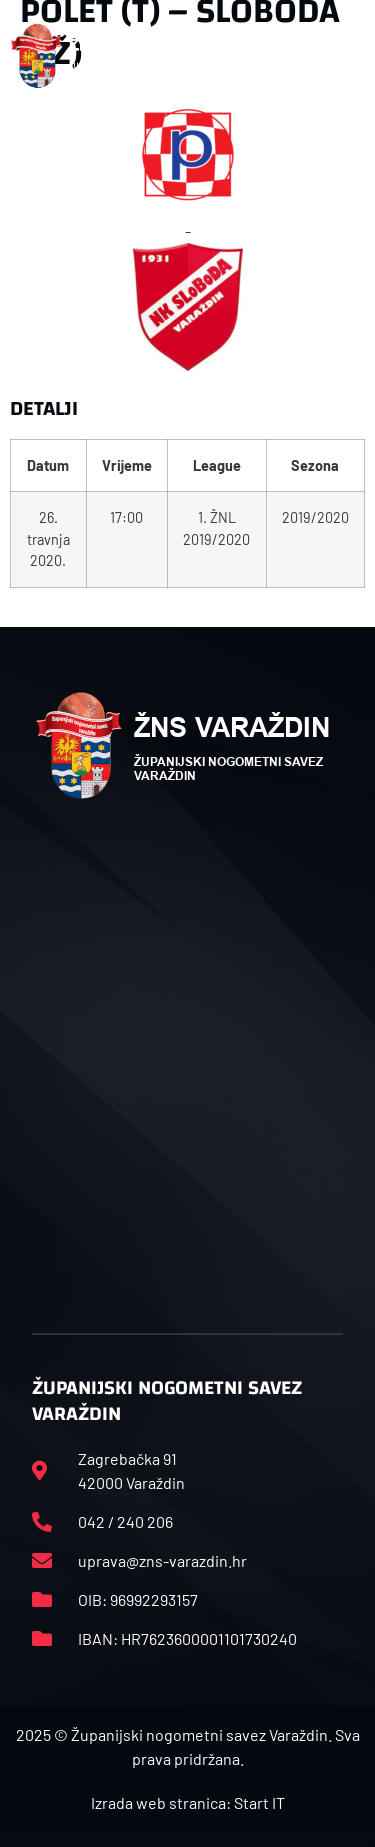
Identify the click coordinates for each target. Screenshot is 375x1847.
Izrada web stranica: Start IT (188, 1802)
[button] (354, 56)
